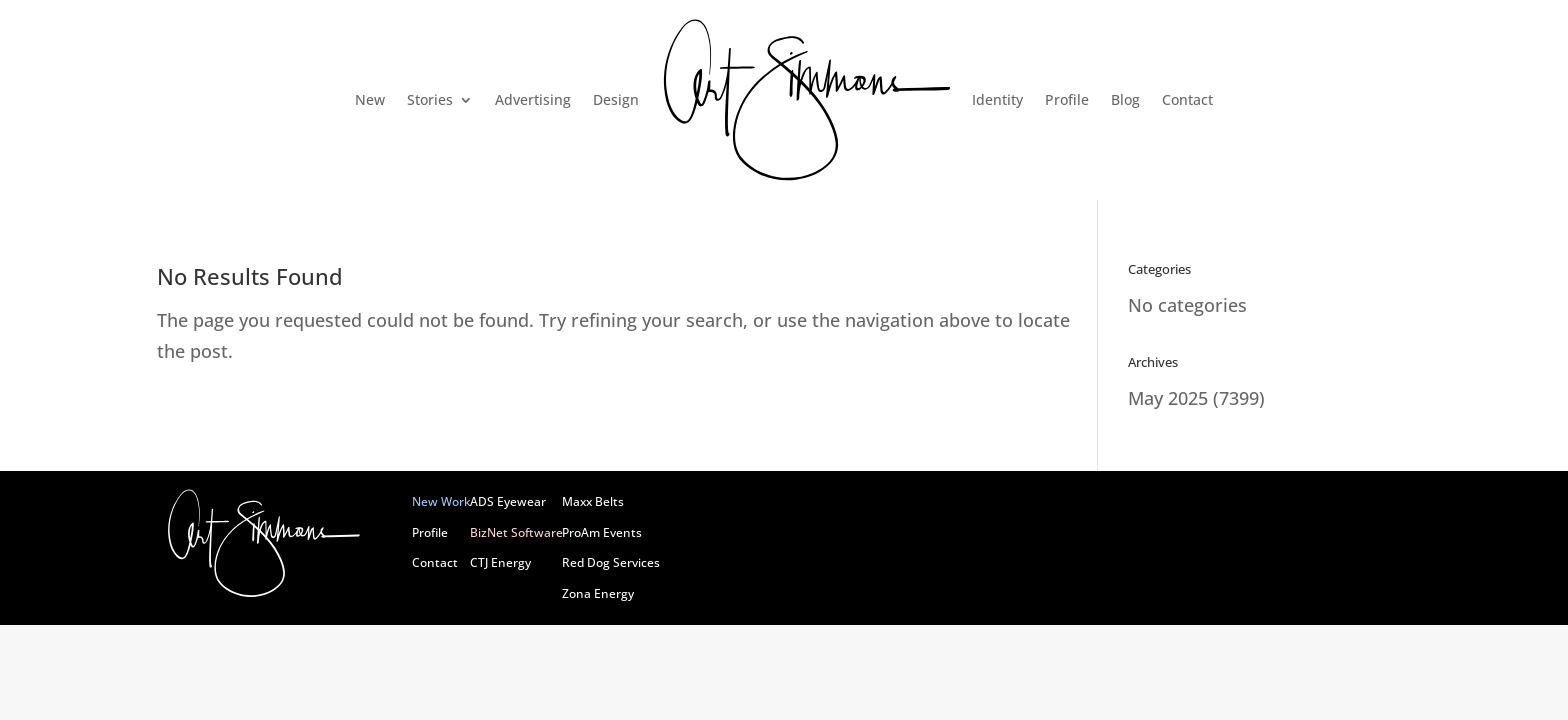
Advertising (533, 99)
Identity (997, 99)
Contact (1187, 99)
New (370, 99)
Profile (1067, 99)
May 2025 (1168, 398)
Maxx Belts (593, 501)
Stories (430, 99)
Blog (1125, 99)
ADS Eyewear (508, 501)
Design (616, 99)
